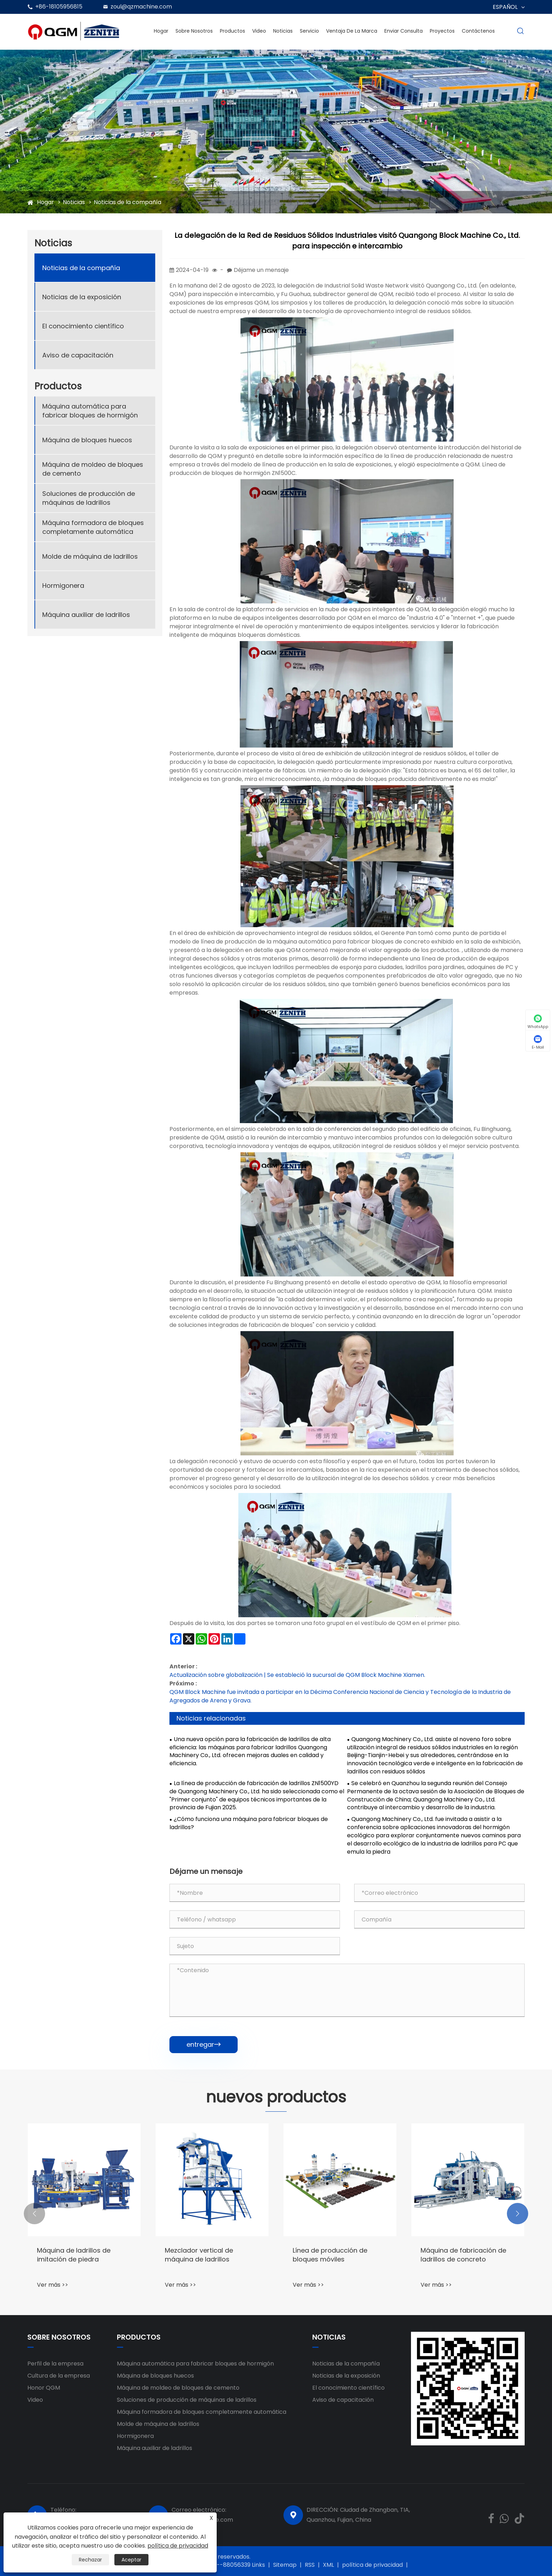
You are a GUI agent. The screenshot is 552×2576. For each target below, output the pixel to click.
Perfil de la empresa (55, 2363)
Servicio (309, 30)
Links (258, 2565)
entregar (203, 2044)
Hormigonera (63, 585)
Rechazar (90, 2559)
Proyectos (442, 30)
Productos (232, 30)
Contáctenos (478, 30)
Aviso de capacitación (77, 355)
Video (259, 30)
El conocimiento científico (83, 326)
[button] (34, 2213)
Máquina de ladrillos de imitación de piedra (73, 2255)
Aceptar (131, 2559)
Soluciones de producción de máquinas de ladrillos (88, 498)
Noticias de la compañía (127, 202)
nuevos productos (276, 2097)
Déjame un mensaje (261, 270)
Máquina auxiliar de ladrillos (86, 614)
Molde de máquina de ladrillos (90, 556)
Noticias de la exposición (81, 296)
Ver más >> (52, 2285)
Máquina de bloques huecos (87, 440)
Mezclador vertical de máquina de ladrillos (199, 2255)
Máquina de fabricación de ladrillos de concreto (463, 2255)
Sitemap (285, 2565)
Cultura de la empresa (58, 2376)
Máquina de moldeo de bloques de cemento (92, 469)
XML (328, 2565)
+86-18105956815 (58, 6)
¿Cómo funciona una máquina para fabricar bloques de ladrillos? (248, 1823)
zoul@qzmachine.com (141, 6)
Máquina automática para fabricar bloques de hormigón (90, 411)
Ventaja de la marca (351, 30)
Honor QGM (43, 2388)
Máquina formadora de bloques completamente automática (93, 527)
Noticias (283, 30)
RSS (310, 2565)
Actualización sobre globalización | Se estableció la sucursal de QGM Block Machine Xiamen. (297, 1675)
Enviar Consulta (403, 30)
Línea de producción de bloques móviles (330, 2255)
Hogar (161, 30)
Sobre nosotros (194, 30)
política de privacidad (372, 2565)
